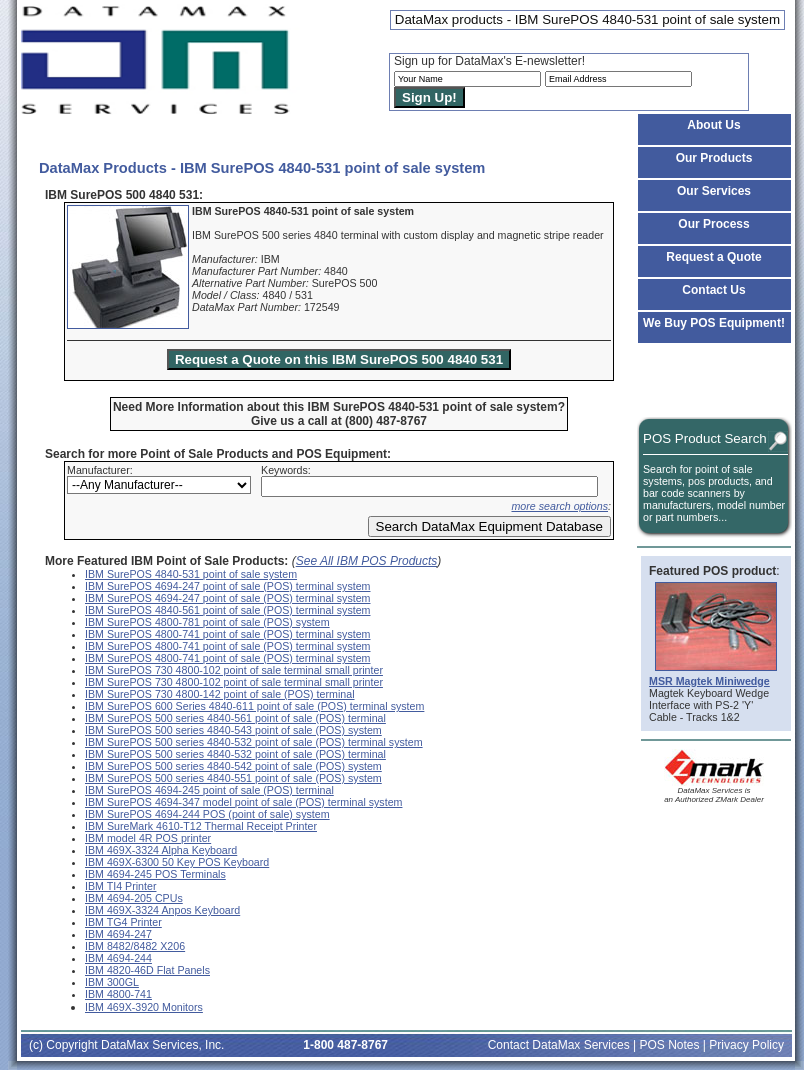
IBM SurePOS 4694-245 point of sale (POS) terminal (209, 790)
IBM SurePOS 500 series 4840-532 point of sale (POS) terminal (235, 754)
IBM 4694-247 (118, 934)
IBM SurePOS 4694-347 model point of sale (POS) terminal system (243, 802)
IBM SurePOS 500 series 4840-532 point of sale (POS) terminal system (254, 742)
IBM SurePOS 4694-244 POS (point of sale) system (207, 814)
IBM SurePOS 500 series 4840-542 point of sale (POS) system (233, 766)
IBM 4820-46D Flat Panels (147, 970)
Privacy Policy (746, 1045)
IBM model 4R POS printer (148, 838)
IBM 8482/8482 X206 (135, 946)
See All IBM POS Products (367, 561)
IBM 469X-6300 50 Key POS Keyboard (177, 862)
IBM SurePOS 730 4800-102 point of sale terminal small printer (234, 670)
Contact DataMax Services (559, 1045)
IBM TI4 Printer (120, 886)
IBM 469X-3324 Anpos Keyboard (162, 910)
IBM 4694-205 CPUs (134, 898)
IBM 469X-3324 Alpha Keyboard (161, 850)
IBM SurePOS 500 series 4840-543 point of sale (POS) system (233, 730)
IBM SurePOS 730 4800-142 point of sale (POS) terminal (220, 694)
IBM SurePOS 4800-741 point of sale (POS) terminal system (227, 634)
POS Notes (669, 1045)
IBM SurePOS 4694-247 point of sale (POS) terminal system (227, 586)
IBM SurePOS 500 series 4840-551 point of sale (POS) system (233, 778)
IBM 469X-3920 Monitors (144, 1007)
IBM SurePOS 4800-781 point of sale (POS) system (207, 622)
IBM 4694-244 (118, 958)
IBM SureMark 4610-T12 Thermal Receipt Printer (201, 826)
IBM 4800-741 (118, 994)
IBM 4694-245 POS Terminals (155, 874)
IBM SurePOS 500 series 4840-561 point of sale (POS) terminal (235, 718)
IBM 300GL (112, 982)
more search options (559, 506)
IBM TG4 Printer (123, 922)
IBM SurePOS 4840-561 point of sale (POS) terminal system (227, 610)
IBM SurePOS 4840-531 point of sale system (191, 574)
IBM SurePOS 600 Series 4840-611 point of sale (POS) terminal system (254, 706)
